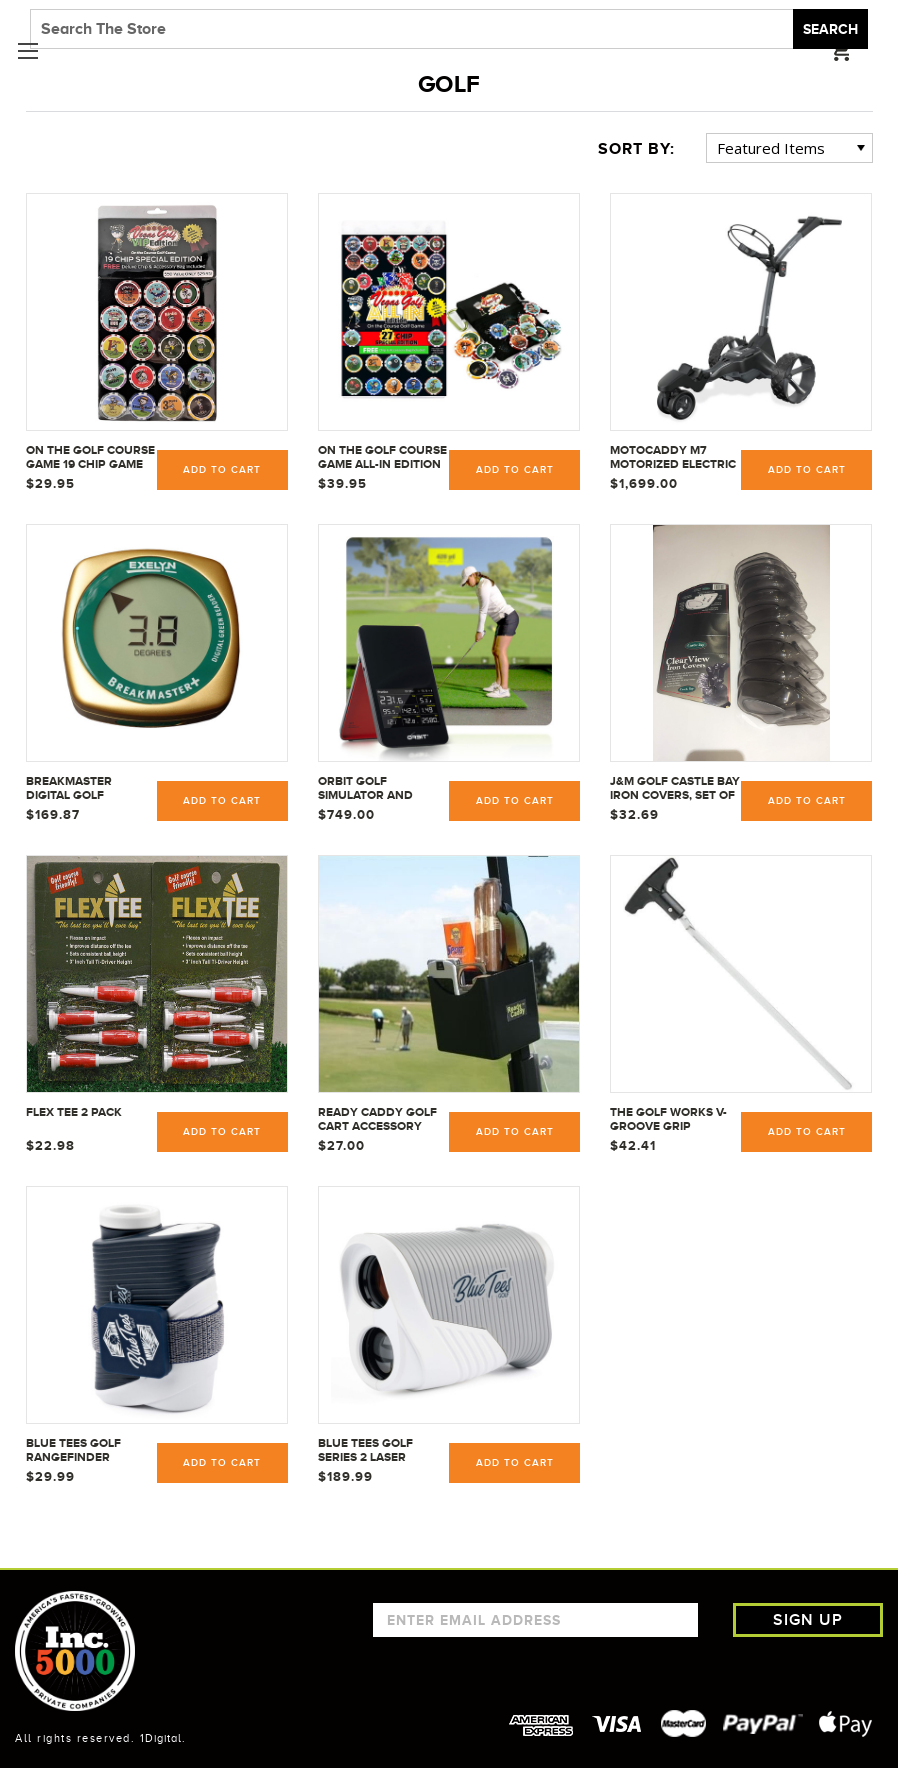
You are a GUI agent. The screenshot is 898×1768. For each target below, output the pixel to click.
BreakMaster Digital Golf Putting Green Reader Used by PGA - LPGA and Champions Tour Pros (90, 789)
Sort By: (636, 149)
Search (830, 29)
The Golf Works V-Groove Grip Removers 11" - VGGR (673, 1120)
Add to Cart (222, 470)
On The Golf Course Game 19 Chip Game (90, 457)
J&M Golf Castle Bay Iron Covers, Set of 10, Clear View (675, 789)
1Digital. (163, 1738)
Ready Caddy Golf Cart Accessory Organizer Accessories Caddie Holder (381, 1120)
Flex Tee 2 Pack (74, 1112)
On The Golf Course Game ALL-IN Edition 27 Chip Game (382, 458)
